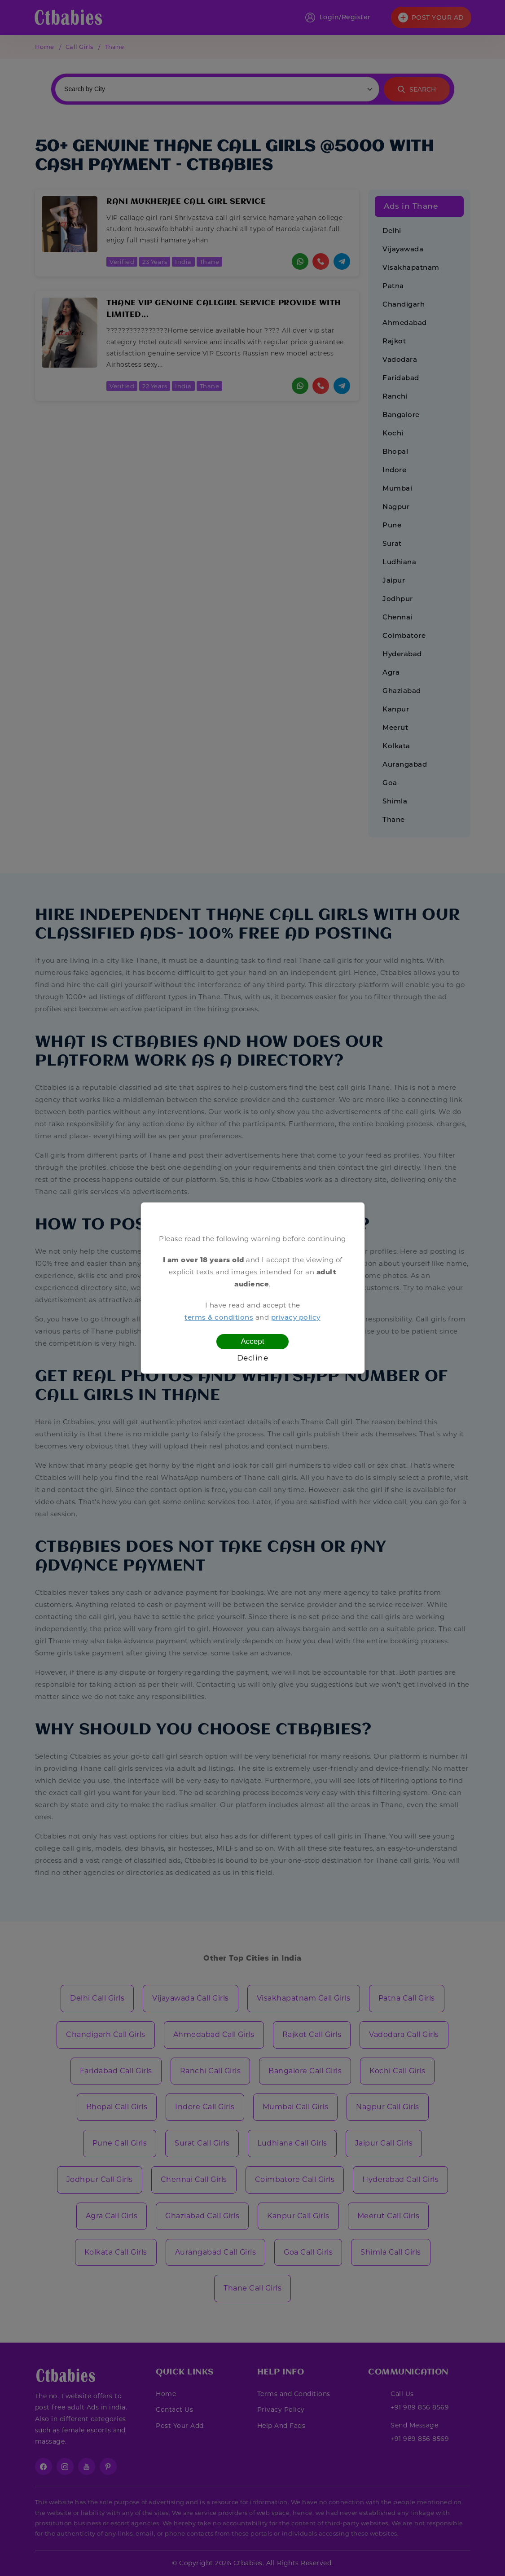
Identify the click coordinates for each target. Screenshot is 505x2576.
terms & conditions (218, 1317)
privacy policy (296, 1317)
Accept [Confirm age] (252, 1341)
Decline (252, 1357)
